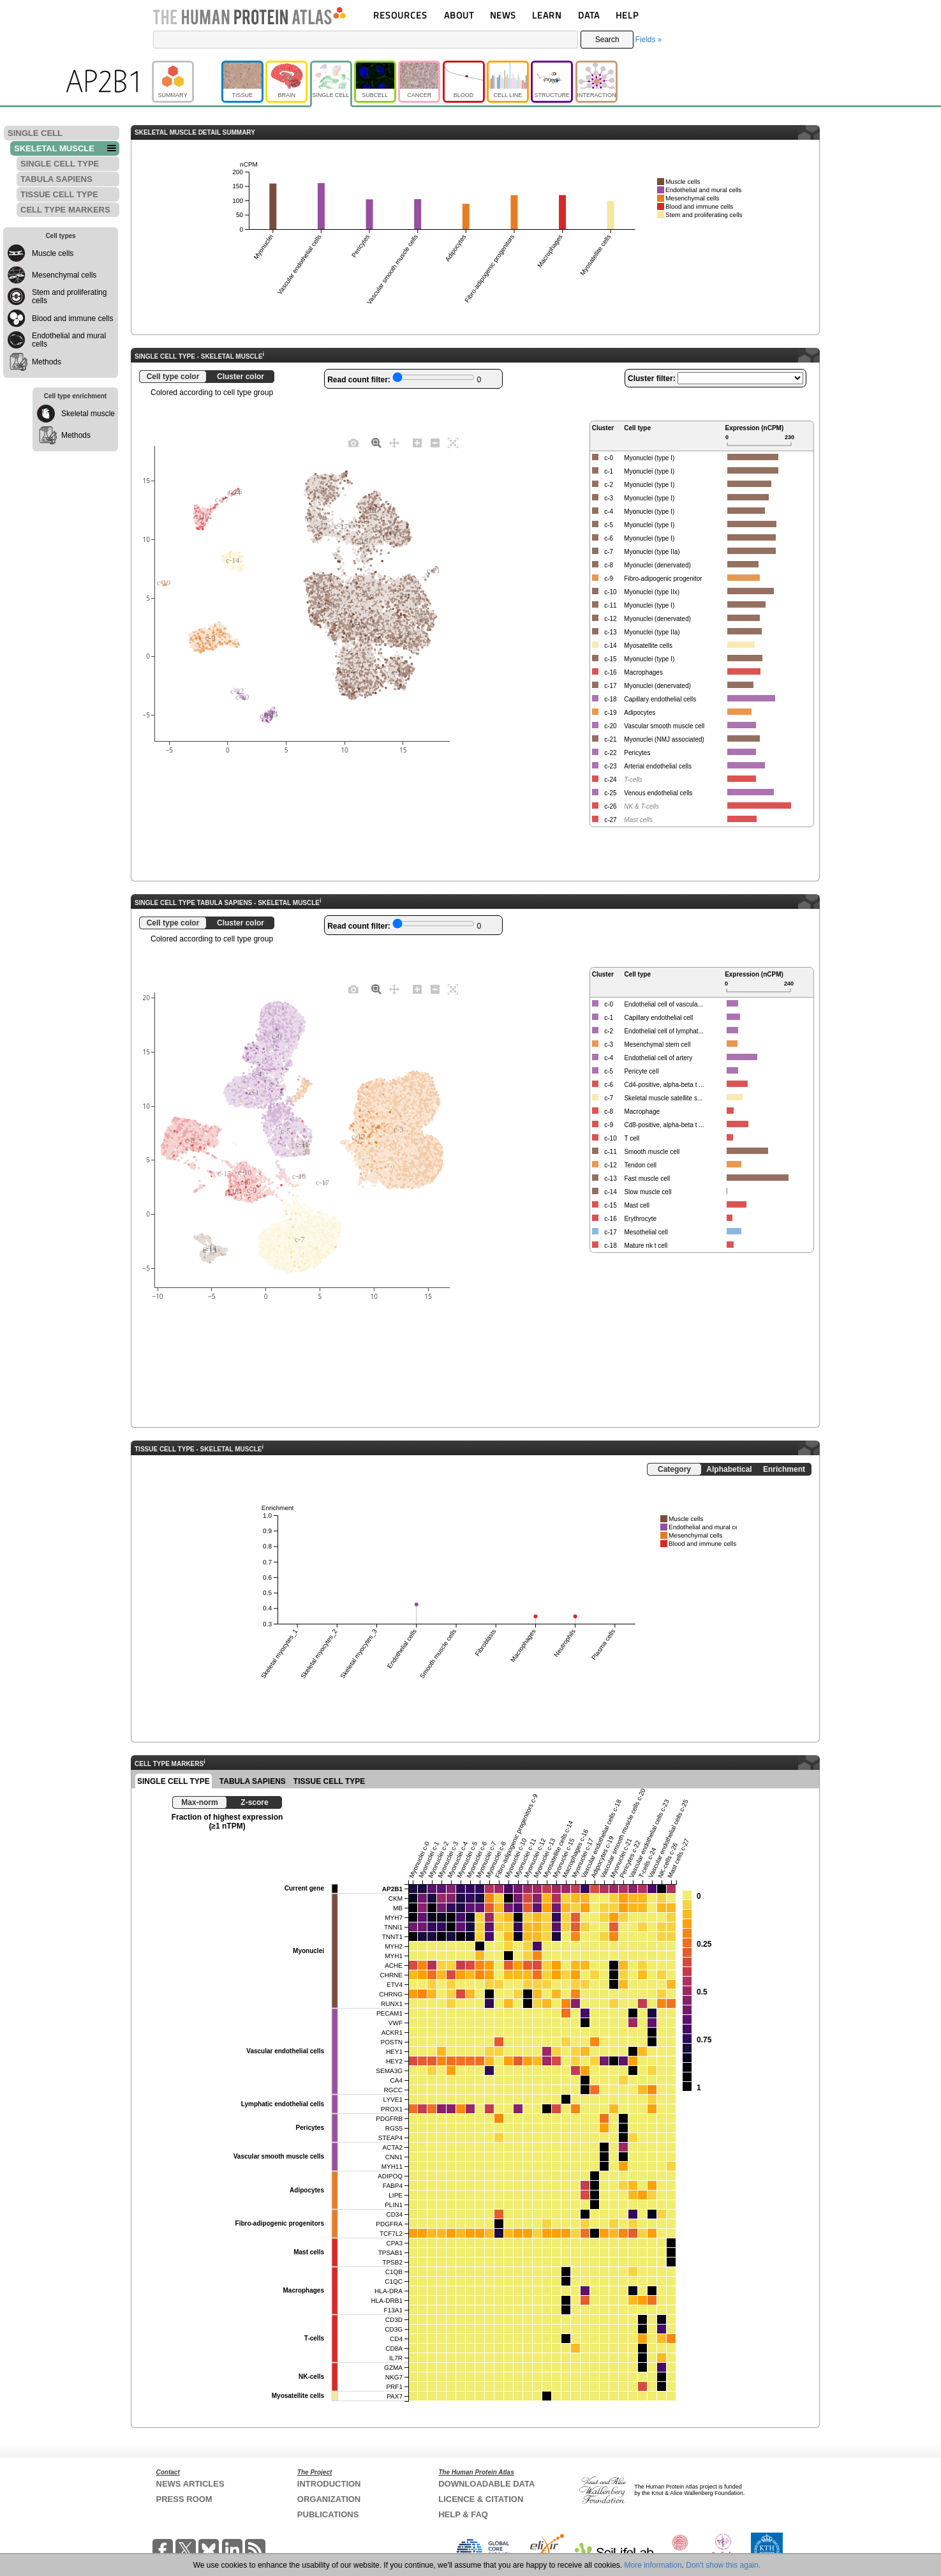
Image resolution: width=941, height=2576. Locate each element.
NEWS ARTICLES (190, 2484)
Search (607, 39)
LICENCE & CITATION (480, 2499)
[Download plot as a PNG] (353, 442)
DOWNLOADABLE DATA (486, 2484)
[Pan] (394, 442)
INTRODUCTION (329, 2484)
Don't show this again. (723, 2565)
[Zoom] (376, 442)
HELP (627, 15)
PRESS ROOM (184, 2499)
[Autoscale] (453, 442)
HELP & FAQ (463, 2514)
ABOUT (459, 15)
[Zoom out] (435, 442)
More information (653, 2565)
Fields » (648, 39)
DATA (589, 15)
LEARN (546, 15)
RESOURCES (400, 15)
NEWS (503, 15)
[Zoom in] (417, 442)
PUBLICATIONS (328, 2514)
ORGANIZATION (328, 2499)
